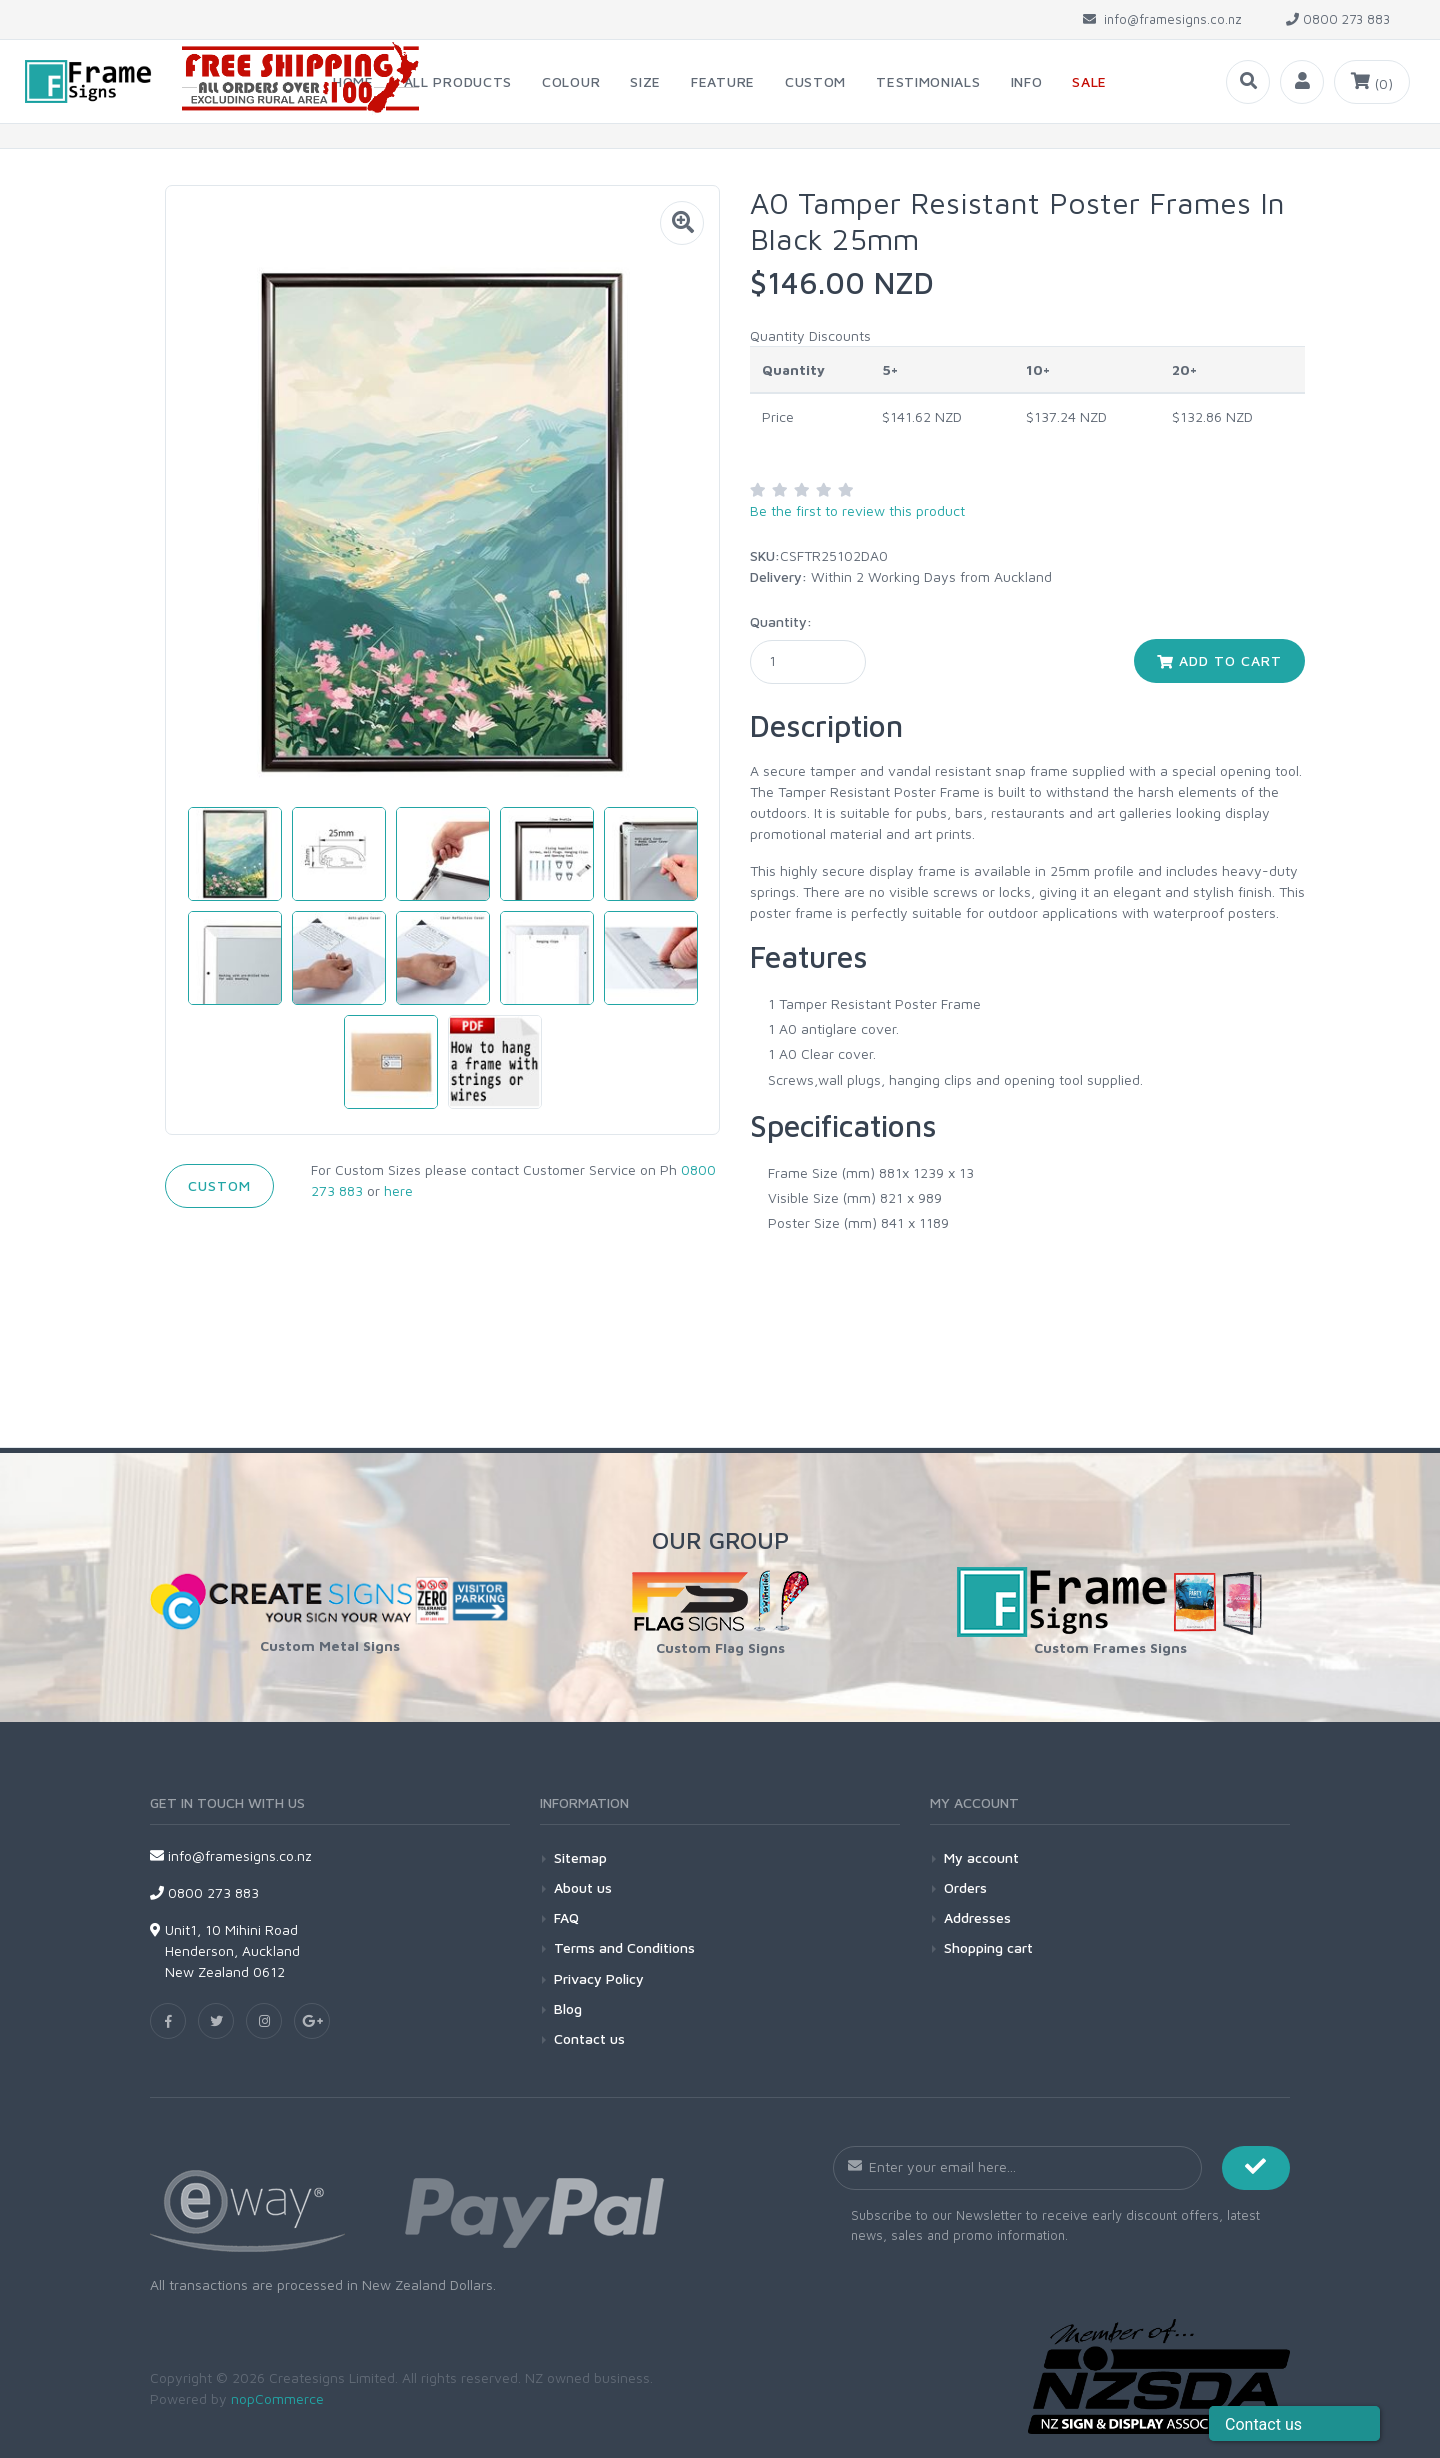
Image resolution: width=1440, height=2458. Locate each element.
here (398, 1190)
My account (981, 1857)
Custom (219, 1185)
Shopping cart (988, 1947)
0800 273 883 (204, 1892)
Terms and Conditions (624, 1947)
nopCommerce (277, 2398)
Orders (965, 1887)
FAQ (566, 1917)
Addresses (977, 1917)
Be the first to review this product (857, 510)
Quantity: (781, 621)
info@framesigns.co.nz (231, 1855)
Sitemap (580, 1857)
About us (583, 1887)
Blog (568, 2008)
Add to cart (1219, 660)
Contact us (589, 2038)
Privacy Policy (599, 1978)
